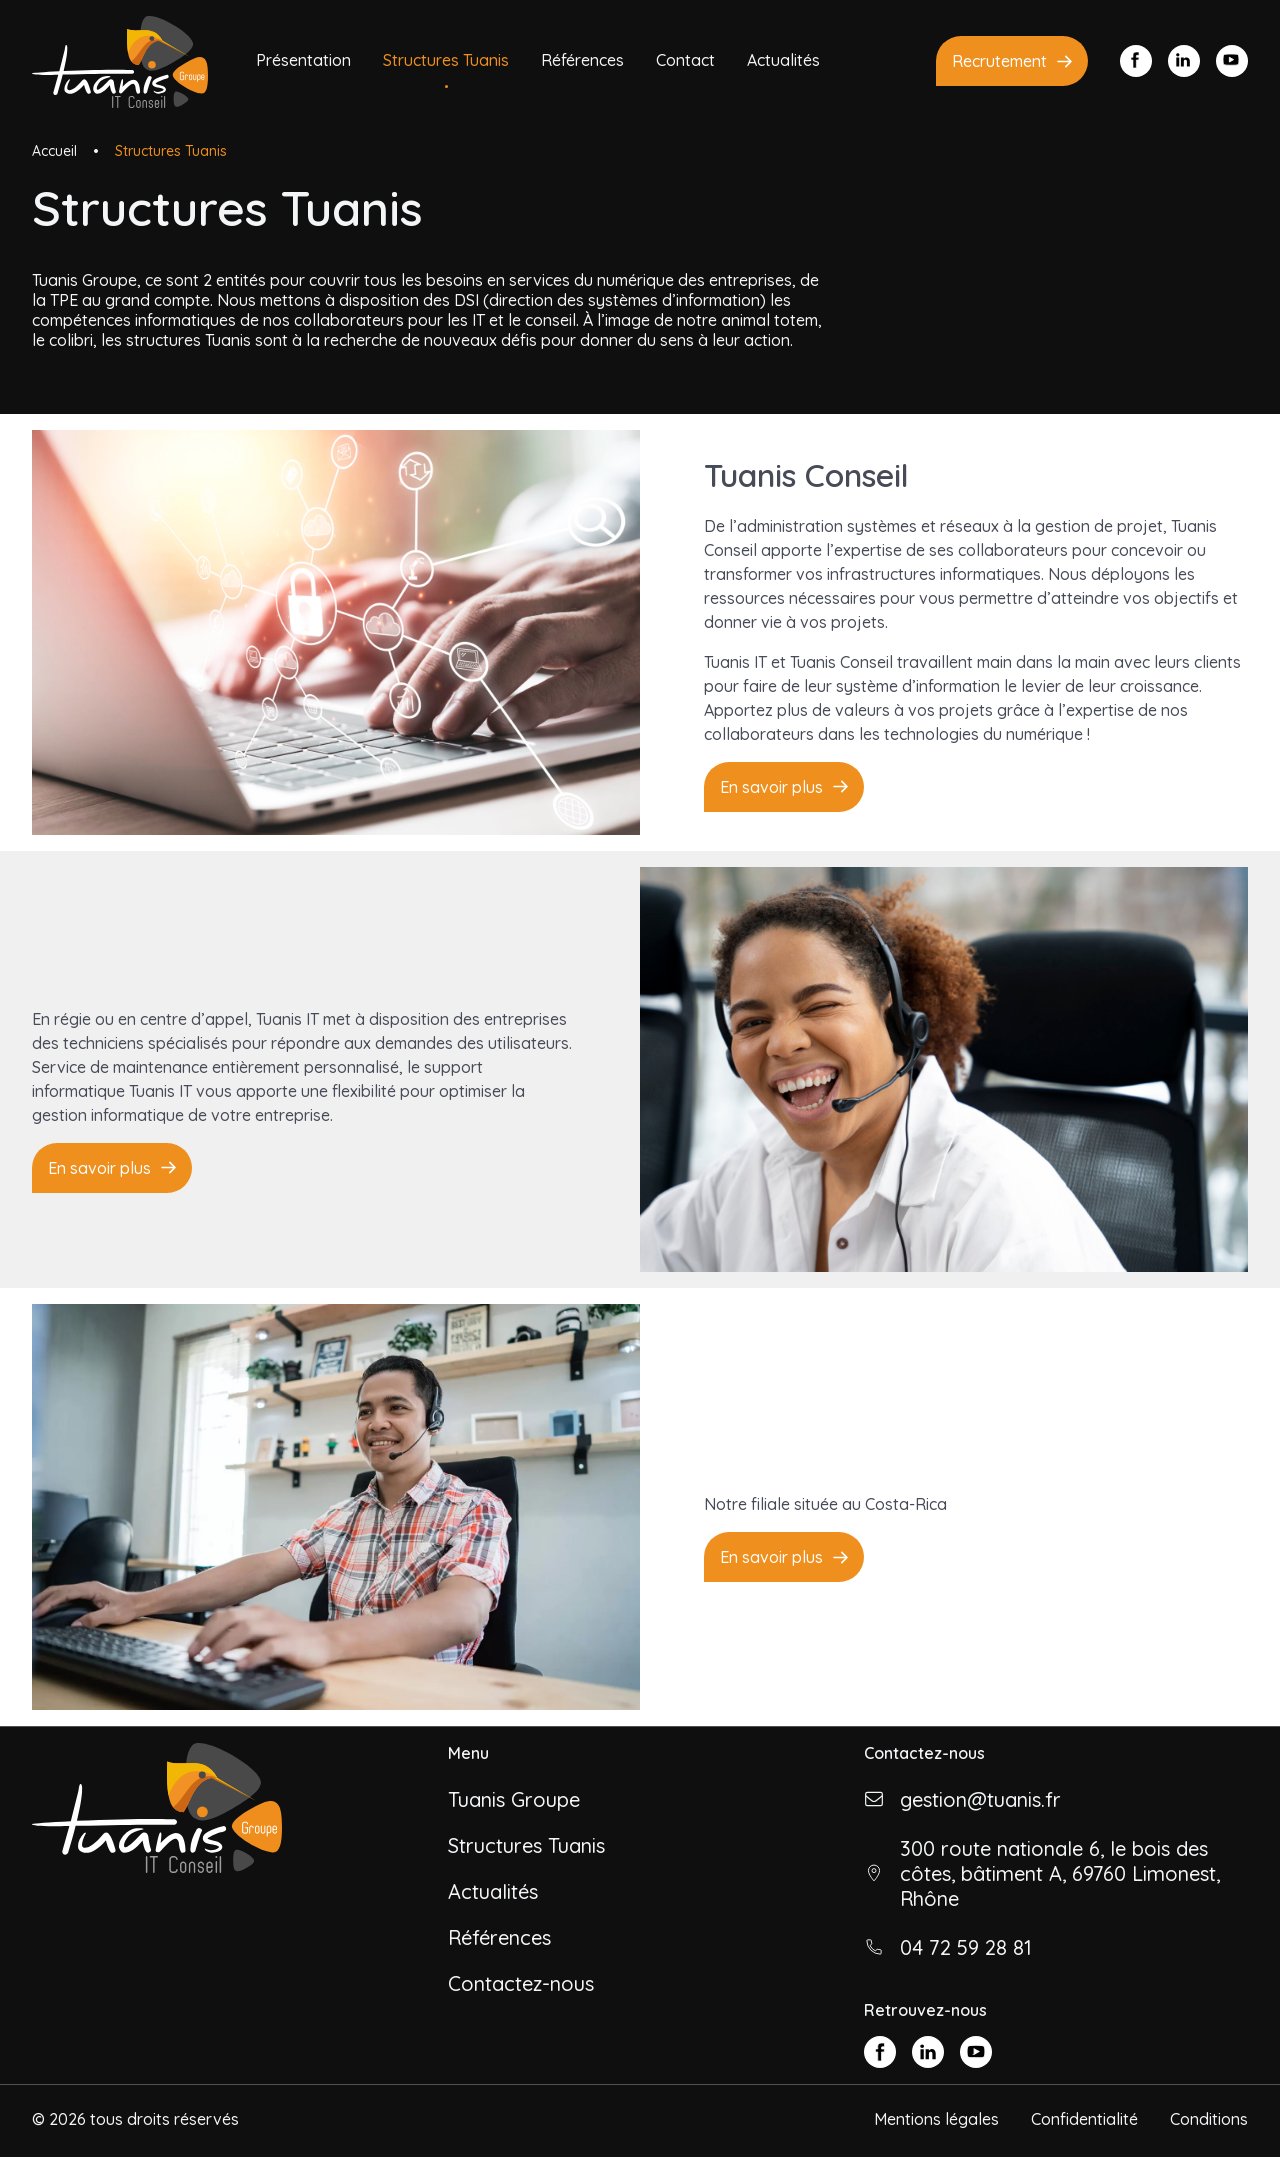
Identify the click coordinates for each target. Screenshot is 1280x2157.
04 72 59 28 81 (966, 1947)
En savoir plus (771, 787)
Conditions (1209, 2119)
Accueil (54, 151)
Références (582, 60)
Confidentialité (1084, 2119)
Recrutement (999, 61)
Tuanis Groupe (514, 1799)
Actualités (783, 60)
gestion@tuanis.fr (980, 1799)
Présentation (303, 60)
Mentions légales (936, 2119)
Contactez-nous (521, 1983)
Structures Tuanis (446, 60)
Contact (685, 60)
